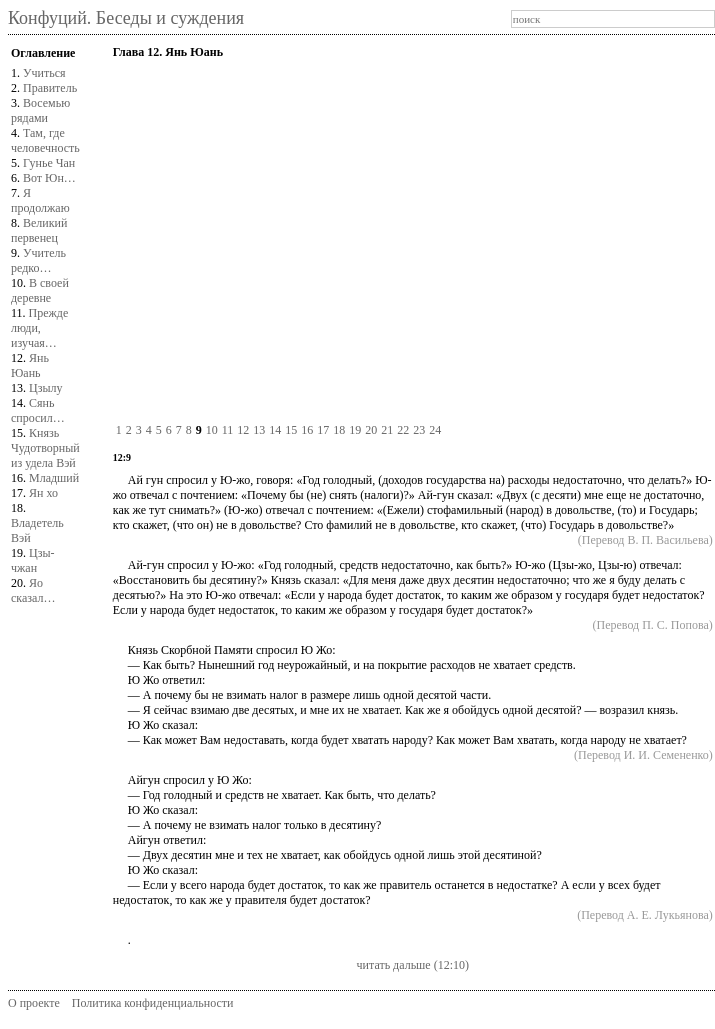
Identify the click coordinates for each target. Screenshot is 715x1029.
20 (371, 430)
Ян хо (43, 493)
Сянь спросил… (38, 410)
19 (355, 430)
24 (435, 430)
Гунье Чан (49, 163)
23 (419, 430)
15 (291, 430)
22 (403, 430)
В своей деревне (40, 290)
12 (243, 430)
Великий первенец (39, 230)
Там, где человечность (45, 140)
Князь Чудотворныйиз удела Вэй (45, 448)
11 (228, 430)
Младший (54, 478)
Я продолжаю (40, 200)
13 (259, 430)
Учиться (44, 73)
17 (323, 430)
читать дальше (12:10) (413, 965)
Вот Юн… (49, 178)
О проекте (34, 1003)
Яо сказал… (33, 590)
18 (339, 430)
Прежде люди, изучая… (39, 328)
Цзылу (45, 388)
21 (387, 430)
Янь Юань (30, 365)
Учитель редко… (38, 260)
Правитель (50, 88)
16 (307, 430)
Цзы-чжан (32, 560)
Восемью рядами (40, 110)
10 (212, 430)
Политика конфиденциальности (153, 1003)
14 (275, 430)
